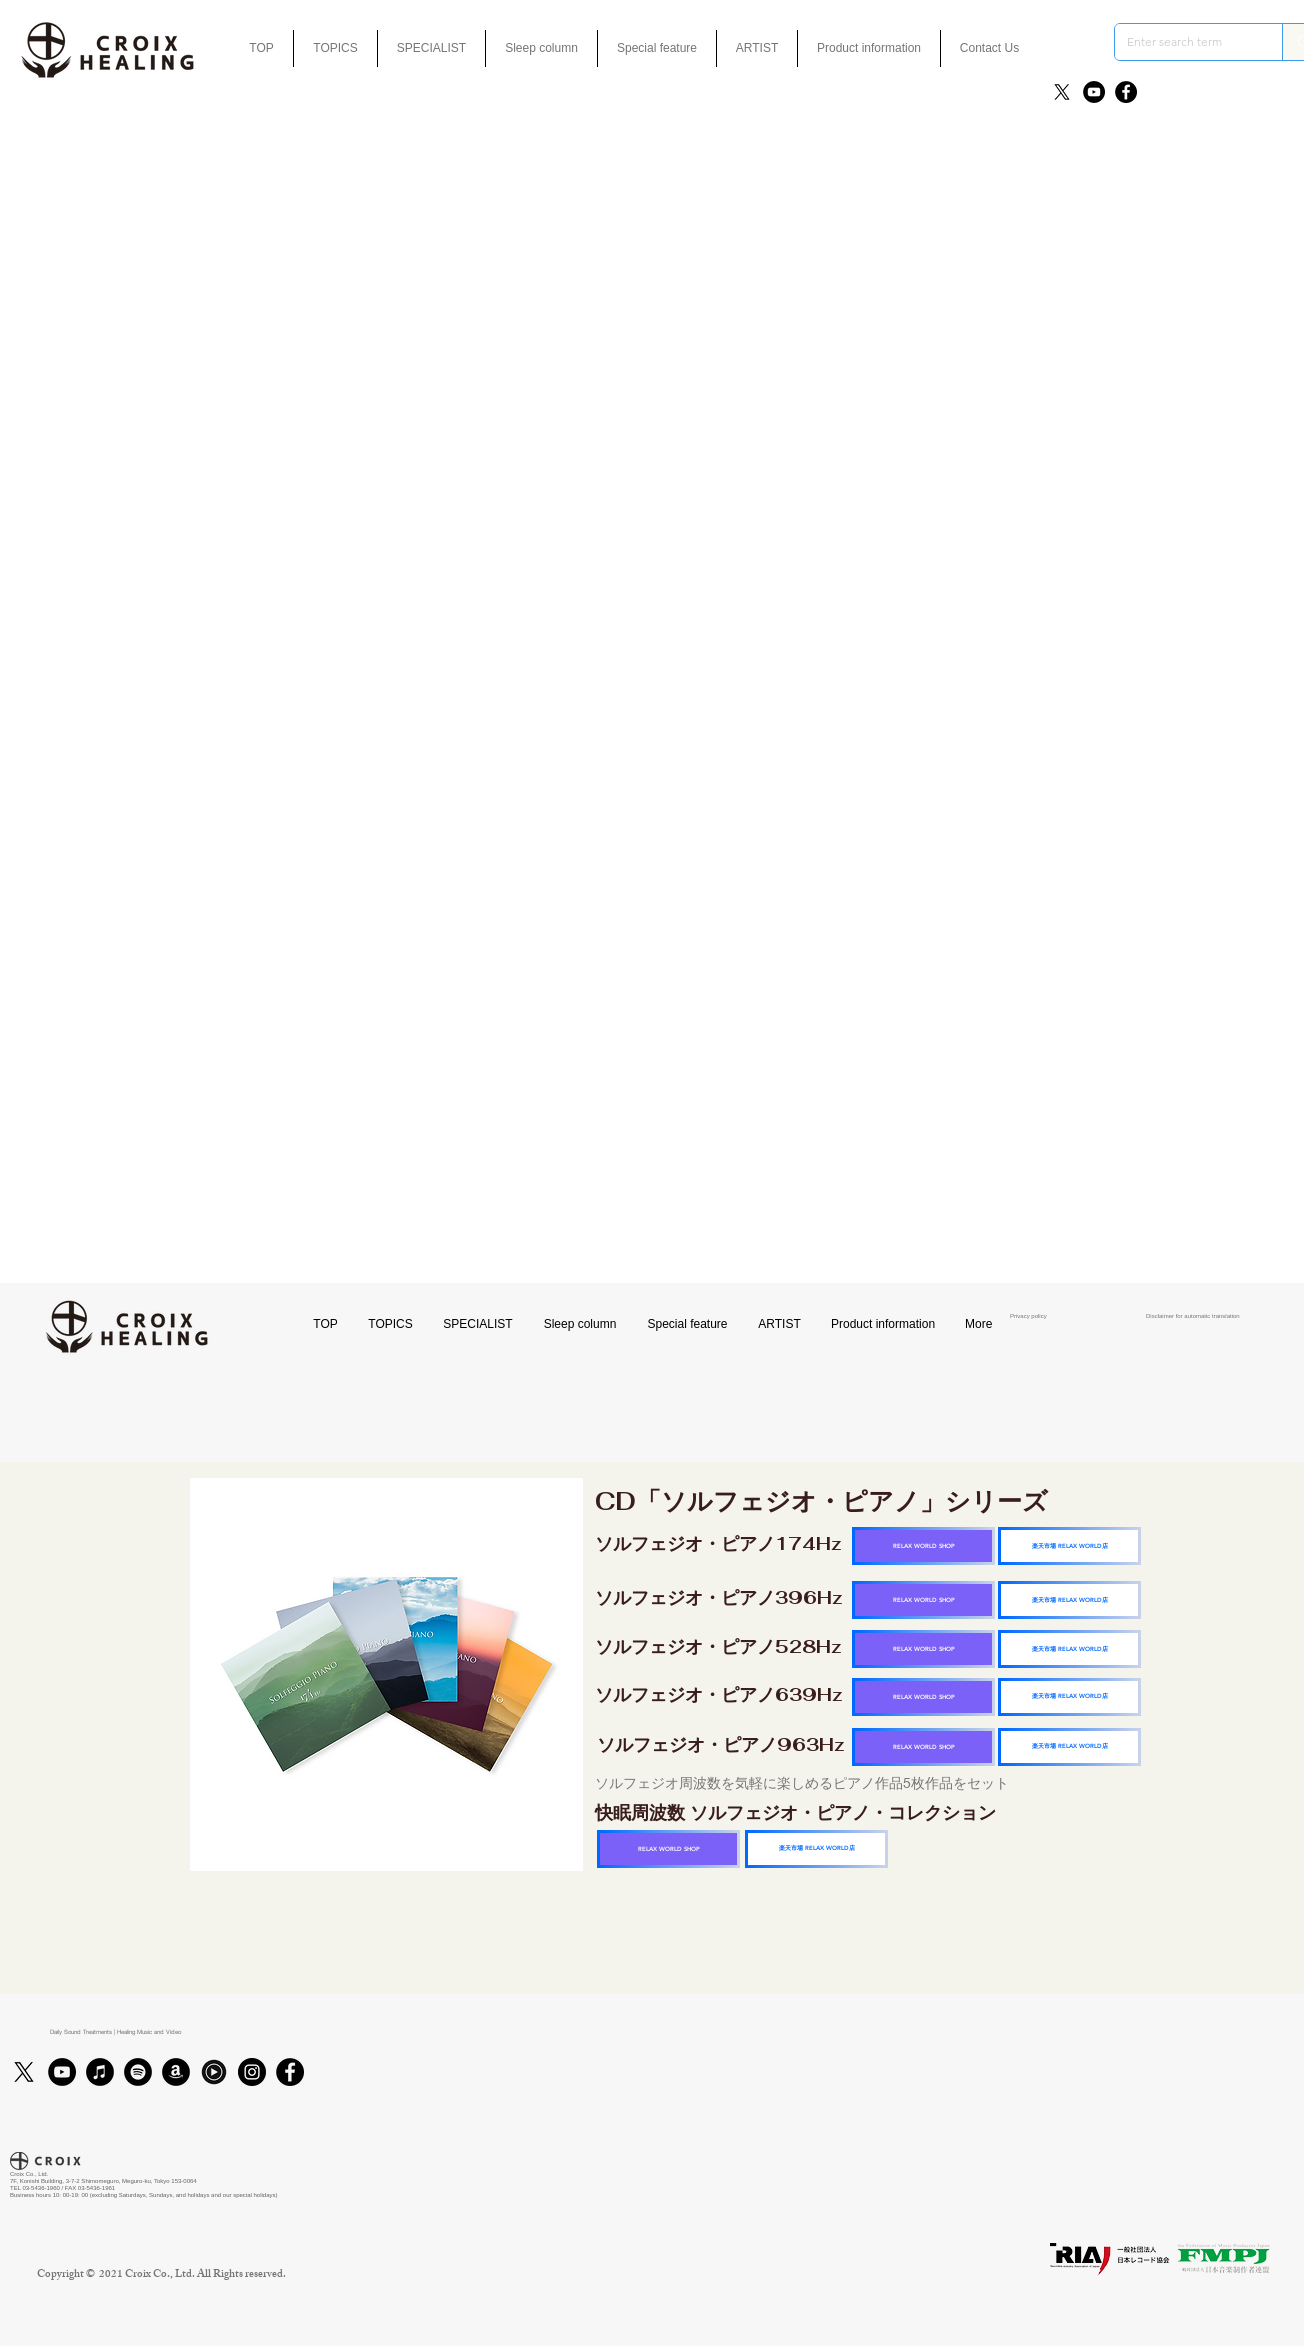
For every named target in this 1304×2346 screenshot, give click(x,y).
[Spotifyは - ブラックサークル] (138, 2072)
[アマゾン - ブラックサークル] (176, 2072)
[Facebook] (1126, 92)
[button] (657, 48)
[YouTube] (1094, 92)
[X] (1062, 92)
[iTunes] (100, 2072)
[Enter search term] (1183, 42)
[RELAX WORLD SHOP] (923, 1546)
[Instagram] (252, 2072)
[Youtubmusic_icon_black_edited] (214, 2072)
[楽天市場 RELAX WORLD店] (1069, 1546)
